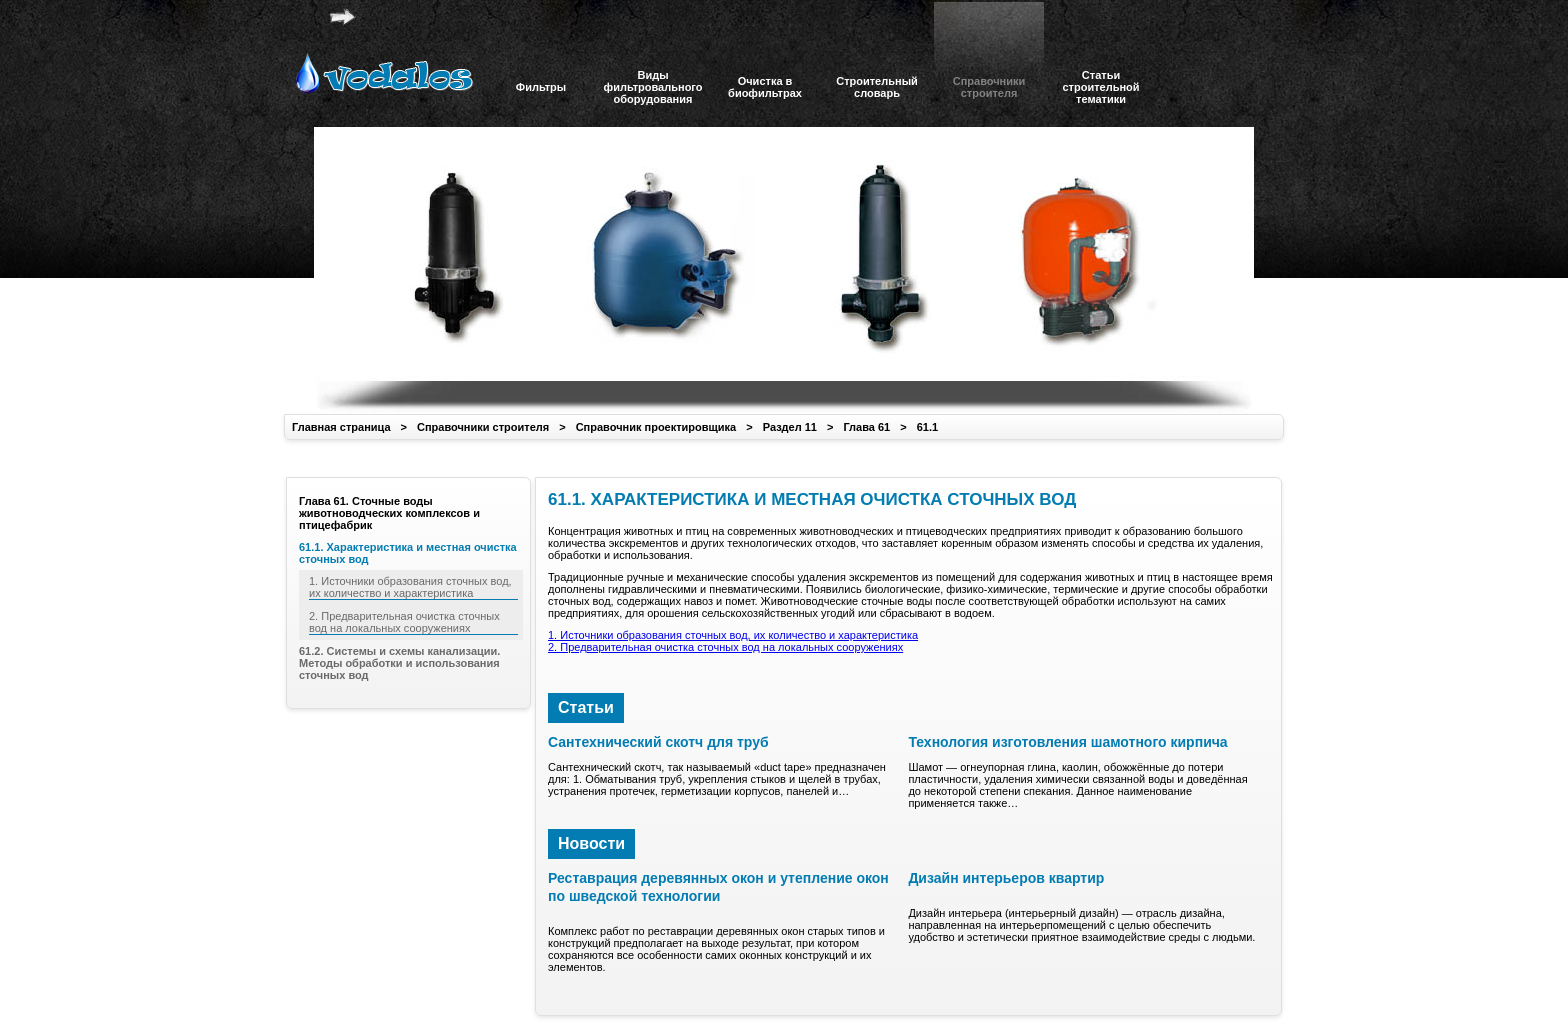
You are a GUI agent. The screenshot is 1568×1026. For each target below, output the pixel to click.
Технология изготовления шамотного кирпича (1067, 742)
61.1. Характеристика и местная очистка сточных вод (408, 553)
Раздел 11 (790, 427)
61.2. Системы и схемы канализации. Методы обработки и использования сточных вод (399, 663)
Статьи (586, 707)
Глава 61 (866, 427)
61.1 (927, 427)
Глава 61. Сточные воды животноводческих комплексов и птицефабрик (389, 513)
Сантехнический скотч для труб (658, 742)
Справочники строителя (483, 427)
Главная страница (341, 427)
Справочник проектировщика (656, 427)
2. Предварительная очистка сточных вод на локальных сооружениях (725, 647)
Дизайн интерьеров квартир (1006, 878)
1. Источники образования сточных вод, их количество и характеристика (733, 635)
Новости (591, 843)
